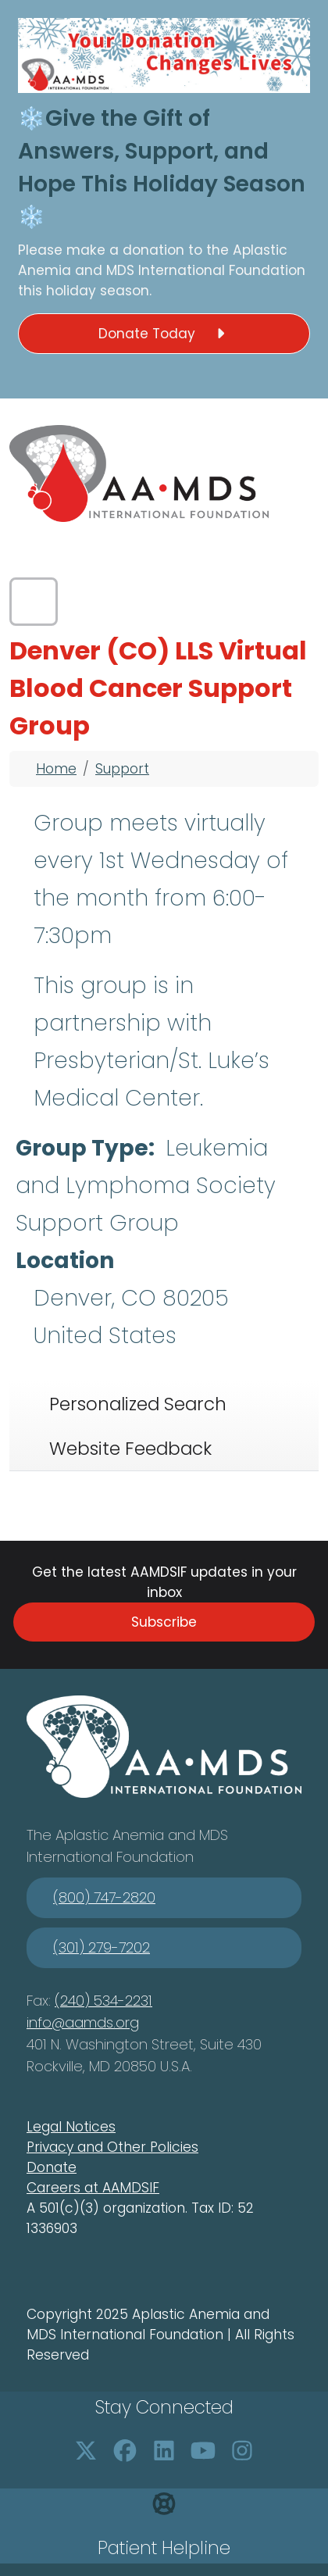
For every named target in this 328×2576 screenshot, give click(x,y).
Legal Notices (71, 2126)
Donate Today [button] (164, 333)
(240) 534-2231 (103, 2000)
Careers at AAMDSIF (93, 2187)
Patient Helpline (164, 2547)
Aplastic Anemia (111, 1835)
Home (56, 768)
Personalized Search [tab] (137, 1404)
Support (122, 768)
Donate (52, 2167)
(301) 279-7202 (101, 1947)
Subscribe (164, 1622)
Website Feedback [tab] (130, 1448)
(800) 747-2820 (104, 1897)
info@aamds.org (83, 2022)
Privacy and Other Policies (112, 2147)
